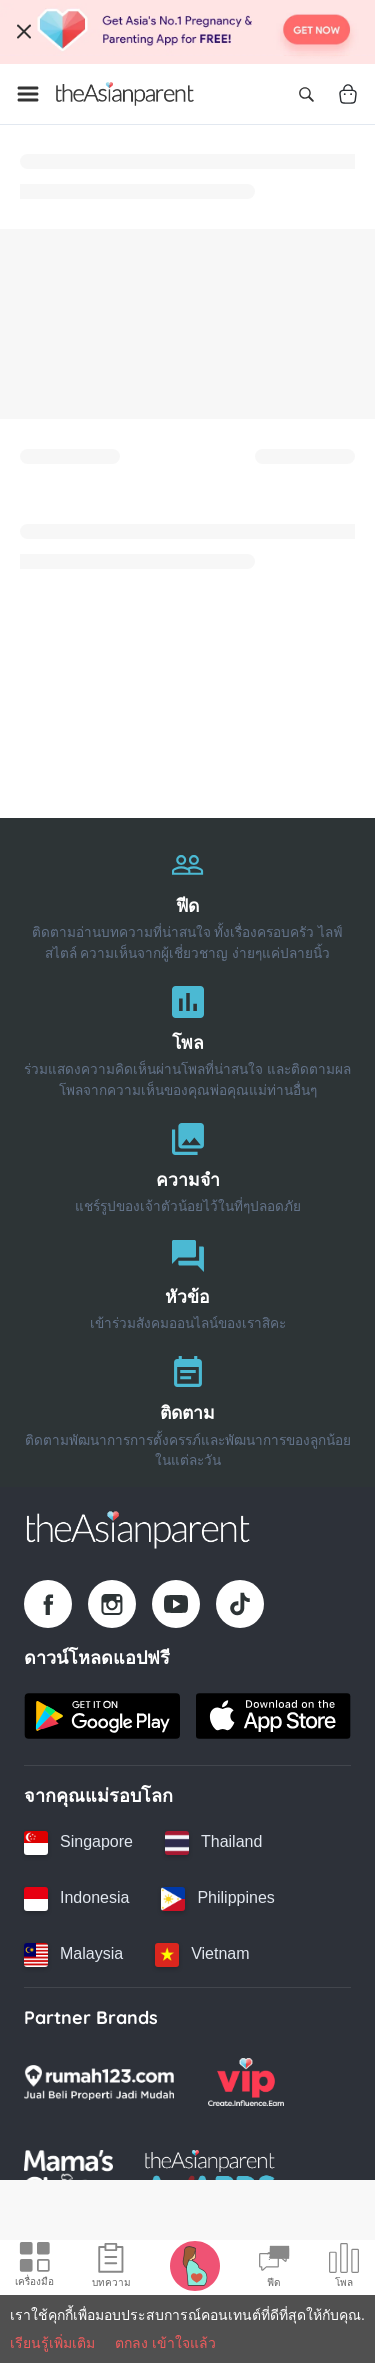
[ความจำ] (187, 1163)
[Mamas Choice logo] (68, 2174)
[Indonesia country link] (76, 1899)
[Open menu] (28, 94)
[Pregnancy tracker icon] (195, 2265)
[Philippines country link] (217, 1899)
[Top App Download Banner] (187, 32)
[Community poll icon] (344, 2268)
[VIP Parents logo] (246, 2082)
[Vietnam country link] (202, 1955)
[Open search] (306, 94)
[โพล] (187, 1036)
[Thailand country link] (213, 1843)
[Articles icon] (111, 2268)
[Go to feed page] (125, 94)
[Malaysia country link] (73, 1955)
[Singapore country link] (78, 1843)
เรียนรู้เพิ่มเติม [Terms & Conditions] (52, 2343)
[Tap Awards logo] (210, 2174)
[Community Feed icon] (274, 2268)
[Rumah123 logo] (99, 2082)
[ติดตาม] (187, 1406)
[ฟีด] (187, 899)
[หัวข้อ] (187, 1280)
